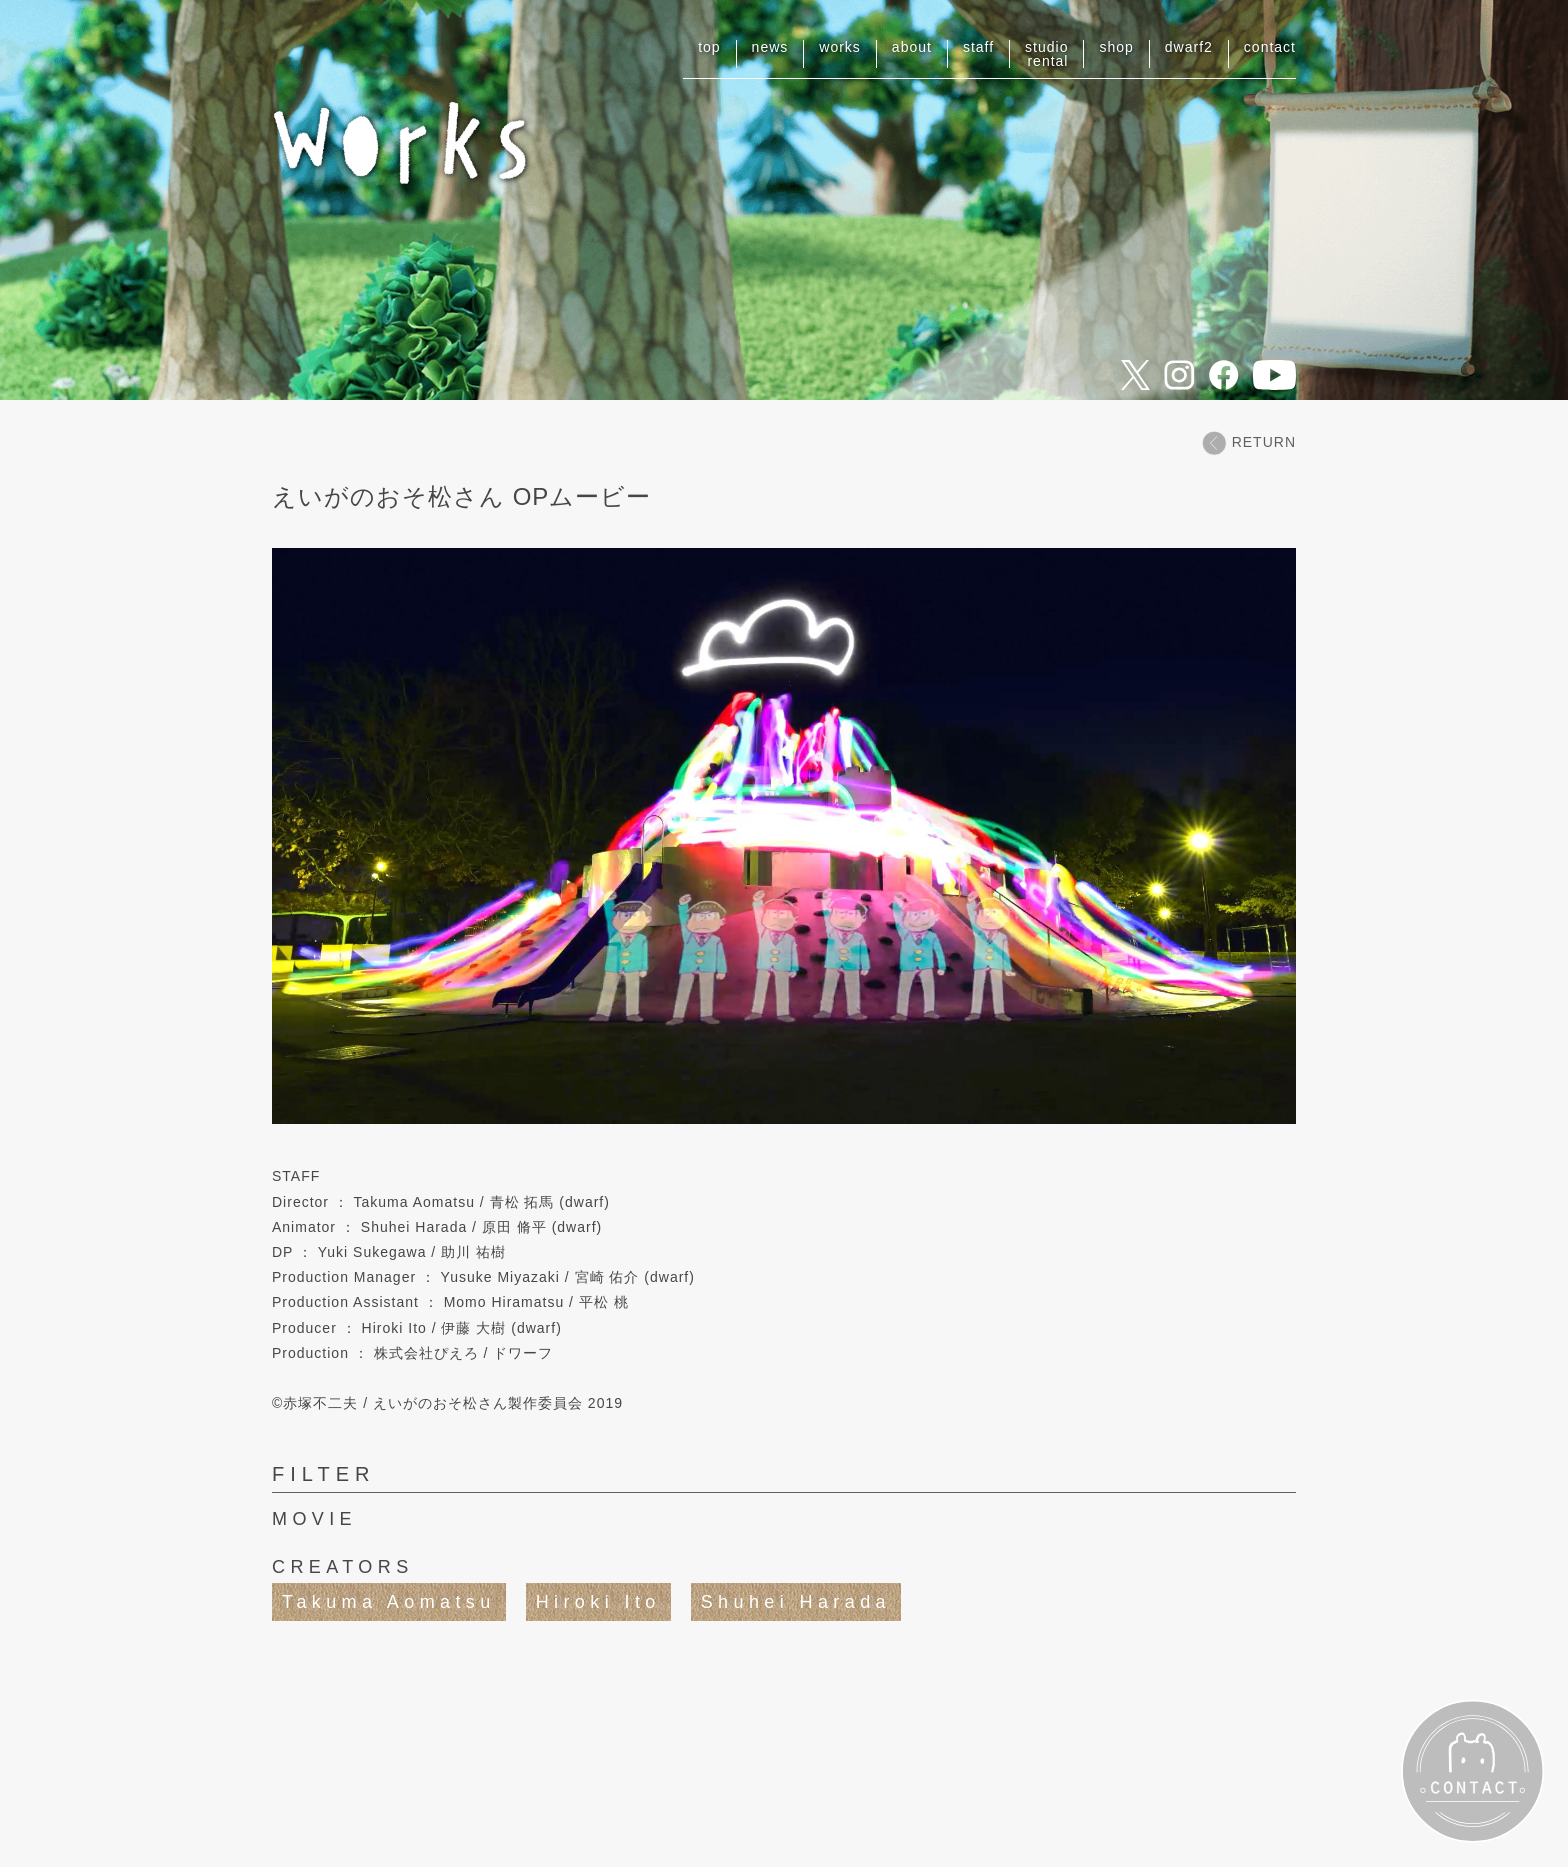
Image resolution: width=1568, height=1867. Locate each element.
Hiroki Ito (598, 1602)
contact (1270, 47)
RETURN (1249, 442)
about (912, 47)
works (840, 47)
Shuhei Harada (796, 1602)
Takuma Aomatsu (389, 1602)
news (770, 47)
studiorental (1046, 54)
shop (1116, 47)
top (709, 47)
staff (978, 47)
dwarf (1189, 47)
